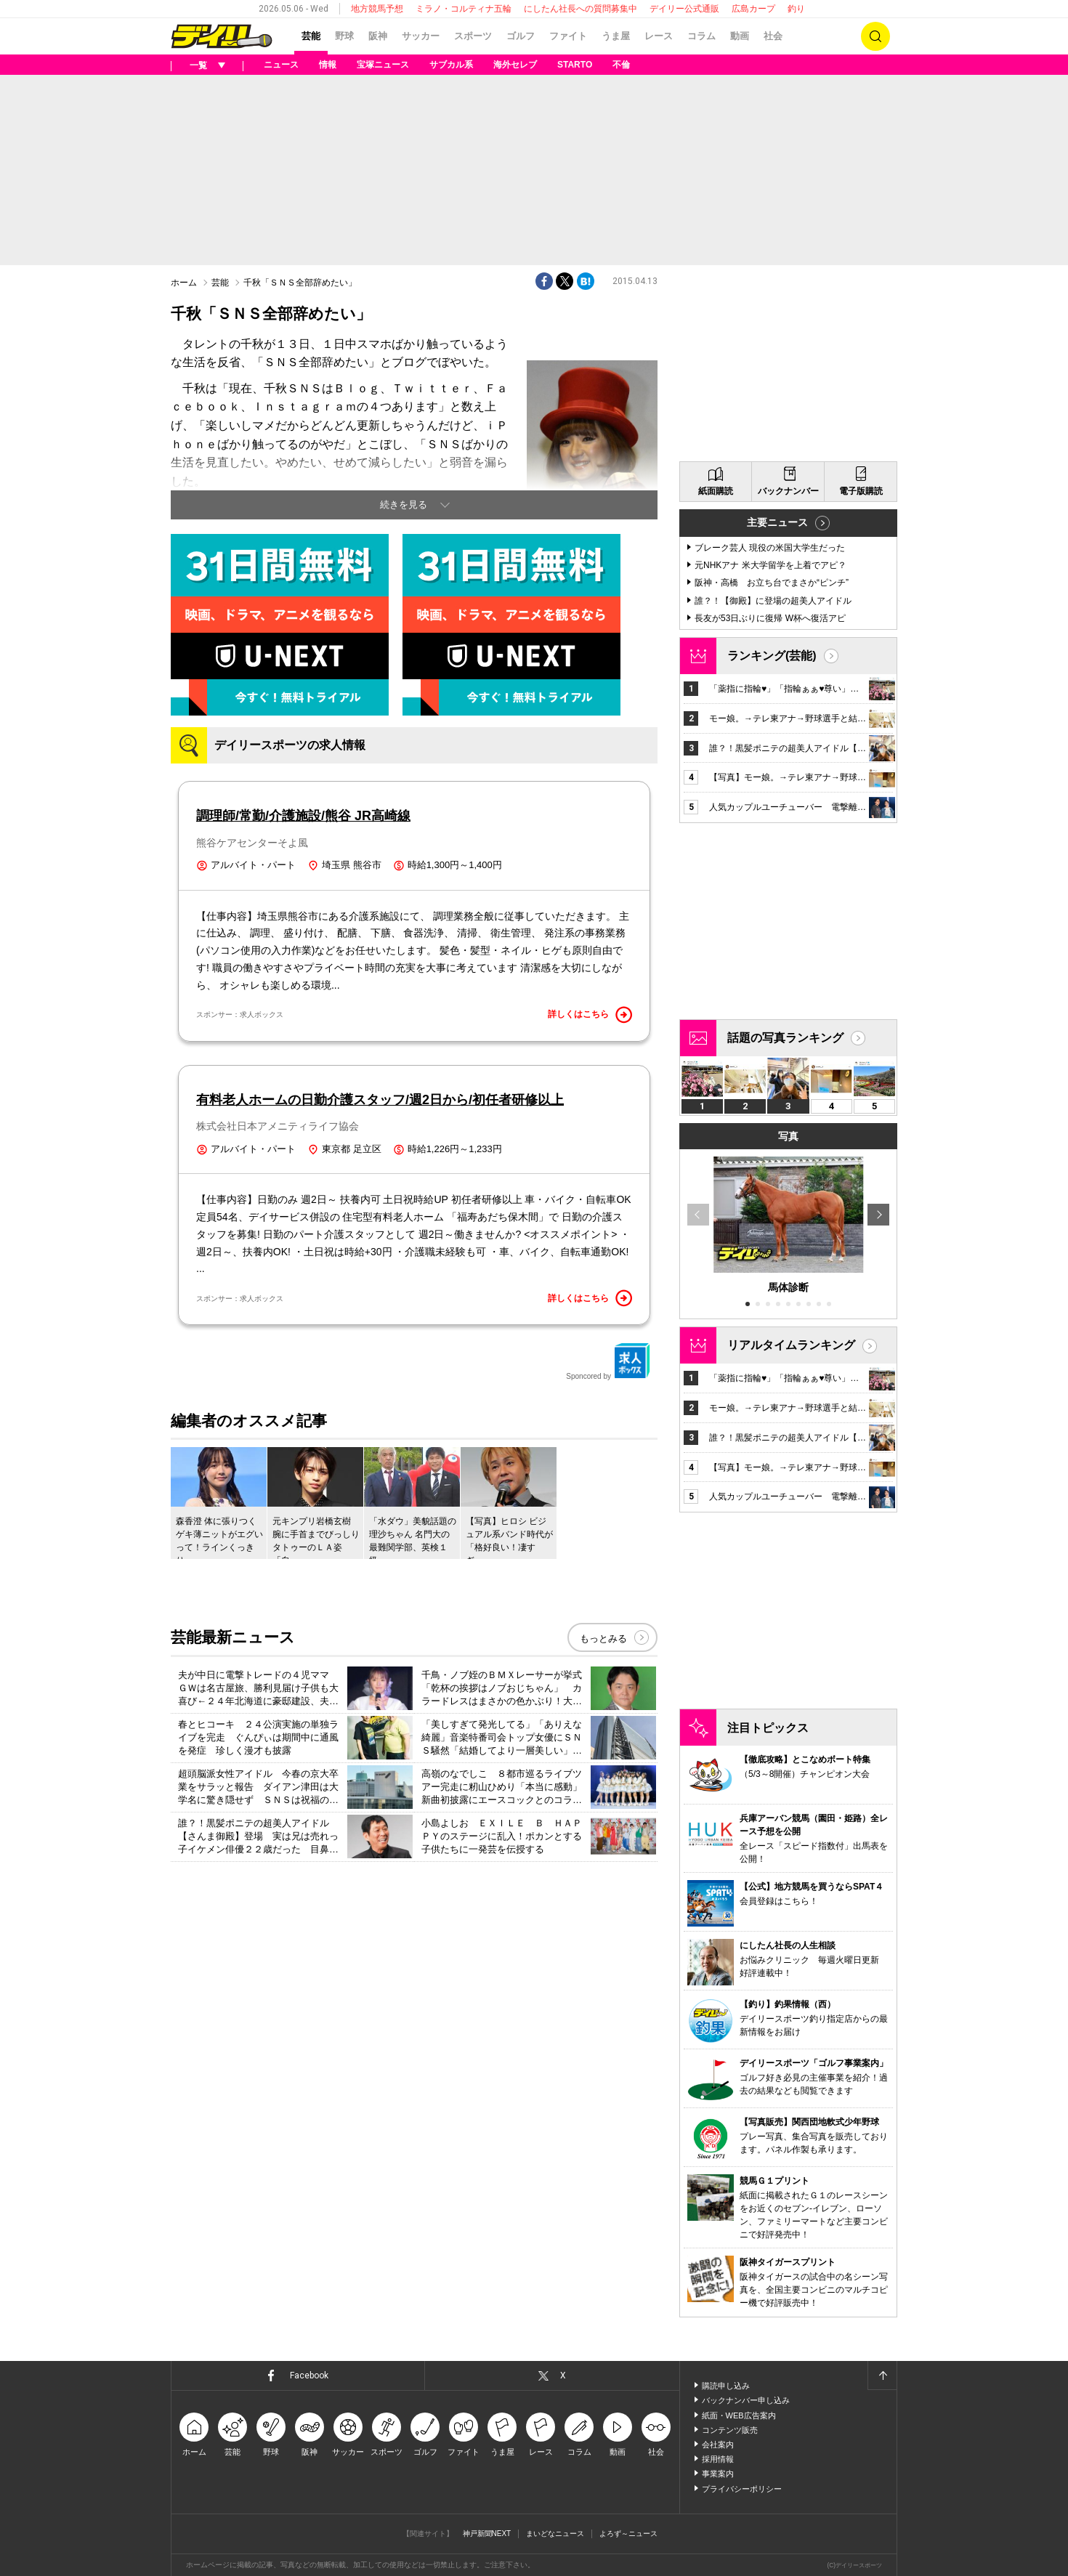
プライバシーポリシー (742, 2488)
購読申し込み (726, 2385)
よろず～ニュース (628, 2533)
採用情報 (718, 2459)
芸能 (311, 36)
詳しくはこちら (590, 1015)
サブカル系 (451, 65)
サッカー (421, 36)
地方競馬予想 (377, 9)
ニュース (281, 65)
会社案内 (718, 2444)
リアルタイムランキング (791, 1345)
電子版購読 (861, 491)
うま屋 (616, 36)
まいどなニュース (555, 2533)
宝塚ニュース (383, 65)
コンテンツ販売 (730, 2430)
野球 (344, 36)
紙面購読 (715, 491)
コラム (701, 36)
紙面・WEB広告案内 (739, 2415)
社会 (773, 36)
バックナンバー (788, 491)
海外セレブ (515, 65)
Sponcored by (608, 1361)
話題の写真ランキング (785, 1038)
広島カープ (753, 9)
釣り (796, 9)
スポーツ (473, 36)
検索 (875, 36)
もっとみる (603, 1638)
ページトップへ (882, 2375)
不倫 (621, 65)
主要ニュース (777, 522)
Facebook (309, 2375)
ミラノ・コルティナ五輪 (463, 9)
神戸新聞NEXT (487, 2533)
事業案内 (718, 2473)
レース (658, 36)
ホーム (184, 283)
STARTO (574, 65)
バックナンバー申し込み (746, 2400)
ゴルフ (520, 36)
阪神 (377, 36)
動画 (739, 36)
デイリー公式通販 (684, 9)
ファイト (568, 36)
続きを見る (403, 504)
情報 (327, 65)
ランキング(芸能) (772, 655)
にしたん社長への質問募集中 (580, 9)
